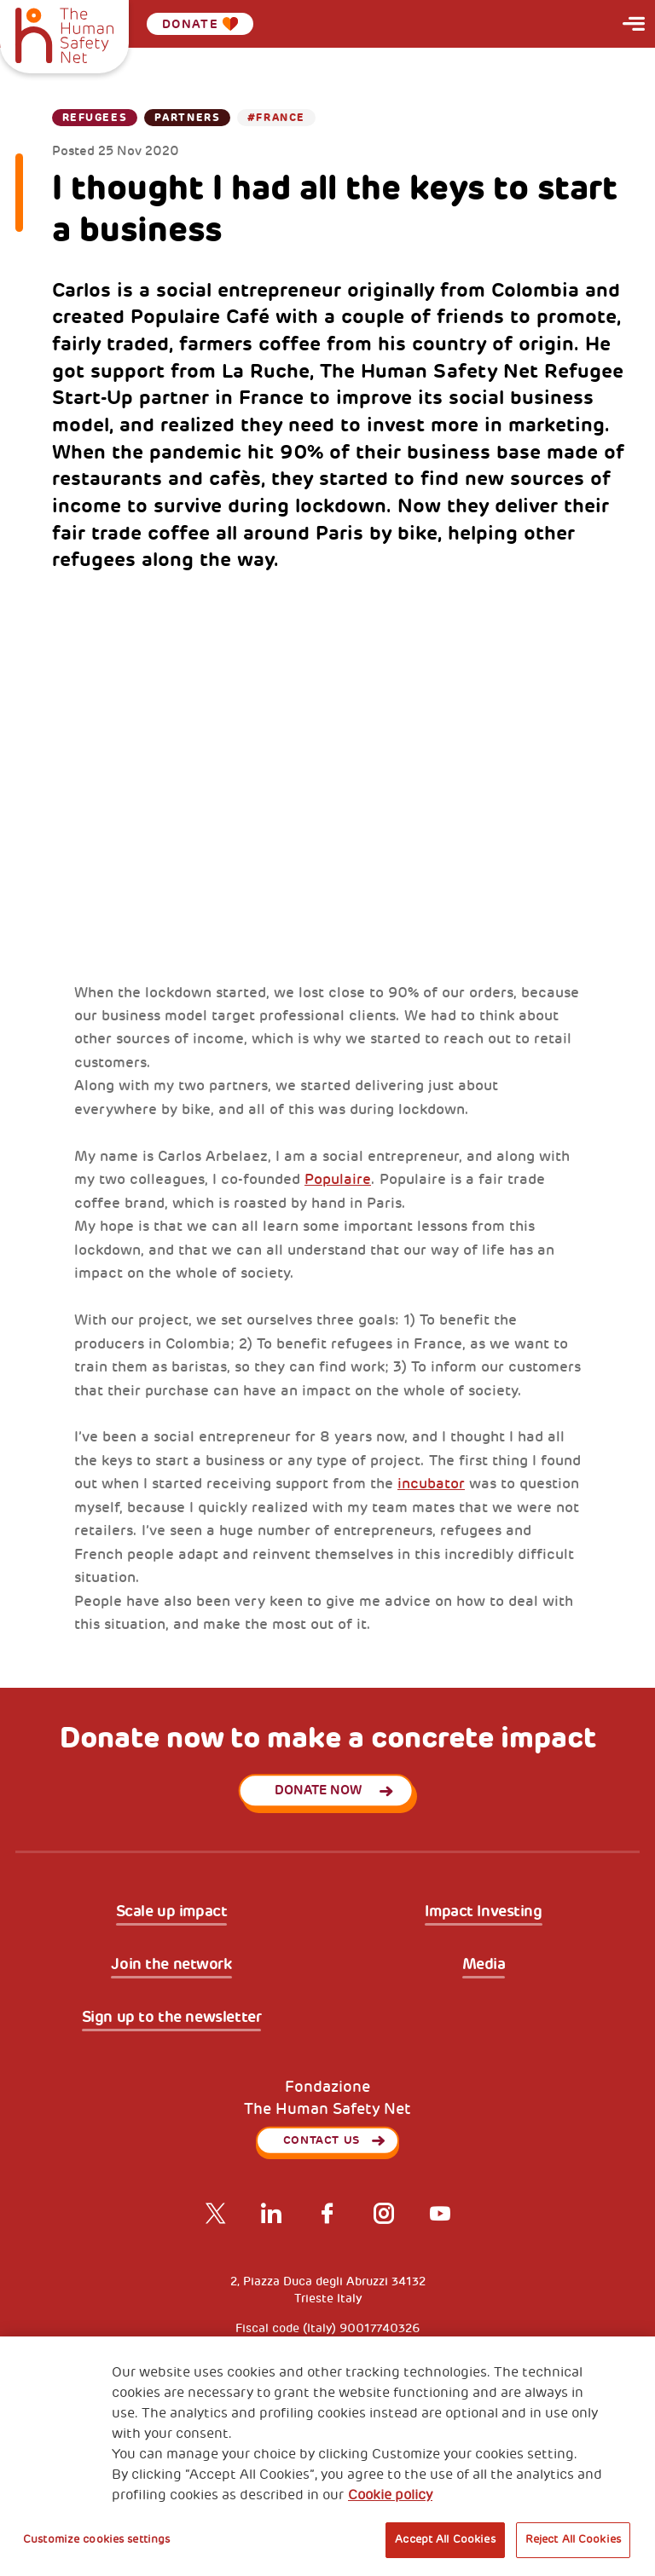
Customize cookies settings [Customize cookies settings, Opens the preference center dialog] (96, 2539)
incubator (431, 1484)
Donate (200, 24)
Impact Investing (483, 1912)
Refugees (94, 117)
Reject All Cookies (573, 2539)
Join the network (171, 1964)
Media (484, 1964)
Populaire (337, 1179)
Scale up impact (172, 1912)
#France (276, 117)
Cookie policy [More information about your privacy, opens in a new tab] (390, 2495)
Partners (187, 117)
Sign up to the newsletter (172, 2017)
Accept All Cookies (445, 2539)
